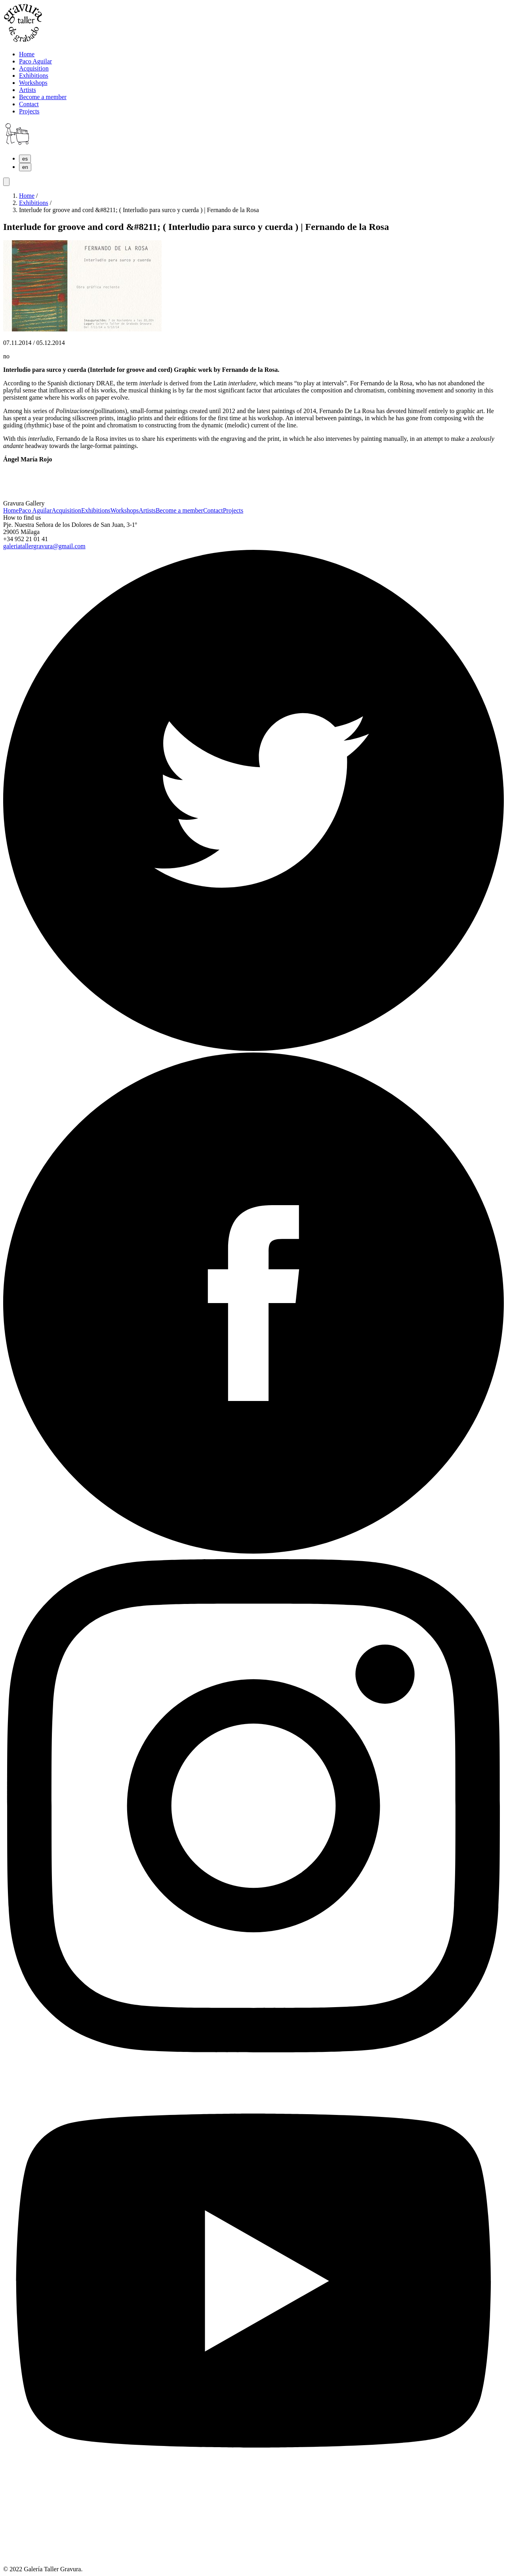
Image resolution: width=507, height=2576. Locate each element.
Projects (233, 510)
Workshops (125, 510)
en (25, 167)
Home (26, 195)
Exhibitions (33, 202)
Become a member (179, 510)
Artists (147, 510)
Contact (213, 510)
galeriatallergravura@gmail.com (44, 546)
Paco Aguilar (35, 510)
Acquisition (66, 510)
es (25, 159)
